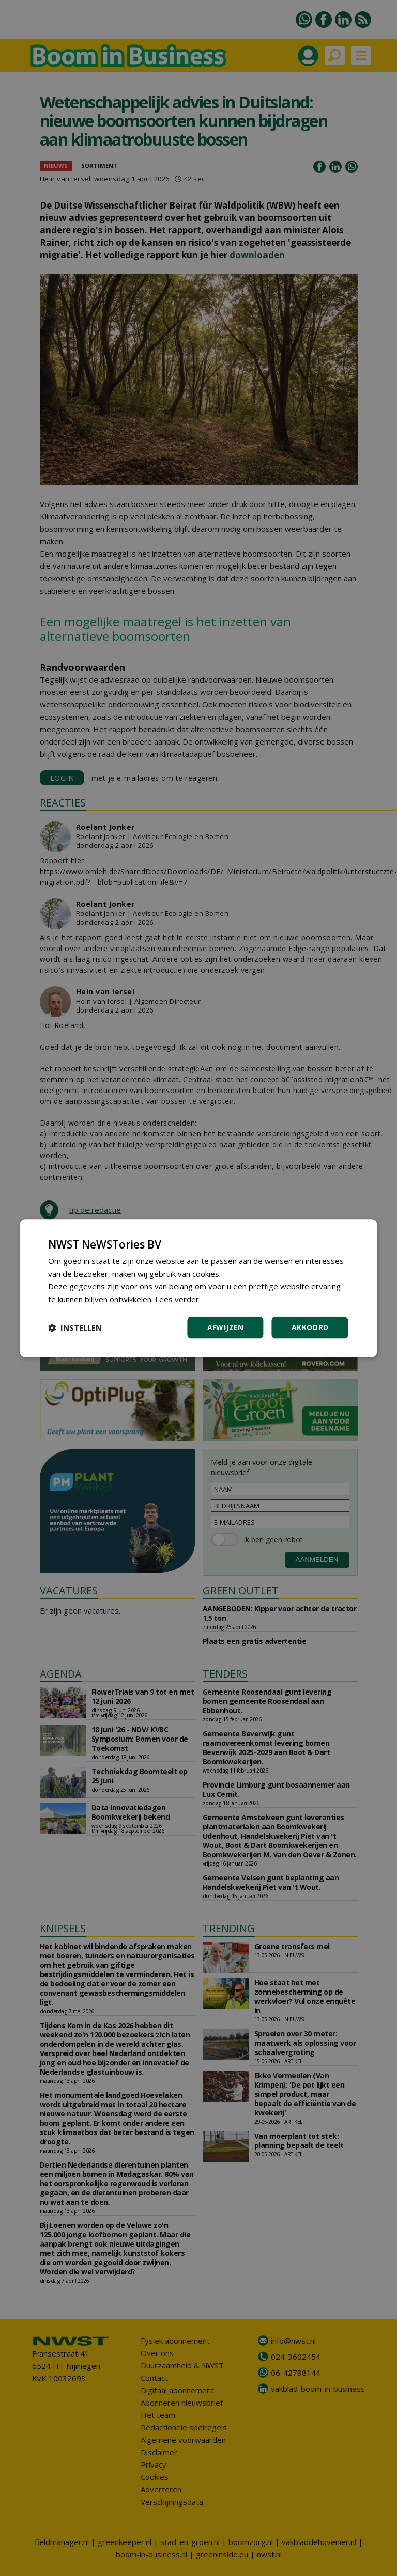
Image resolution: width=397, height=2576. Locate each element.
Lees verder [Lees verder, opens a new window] (177, 1299)
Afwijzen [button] (225, 1327)
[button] (75, 1327)
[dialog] (198, 1288)
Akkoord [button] (310, 1327)
